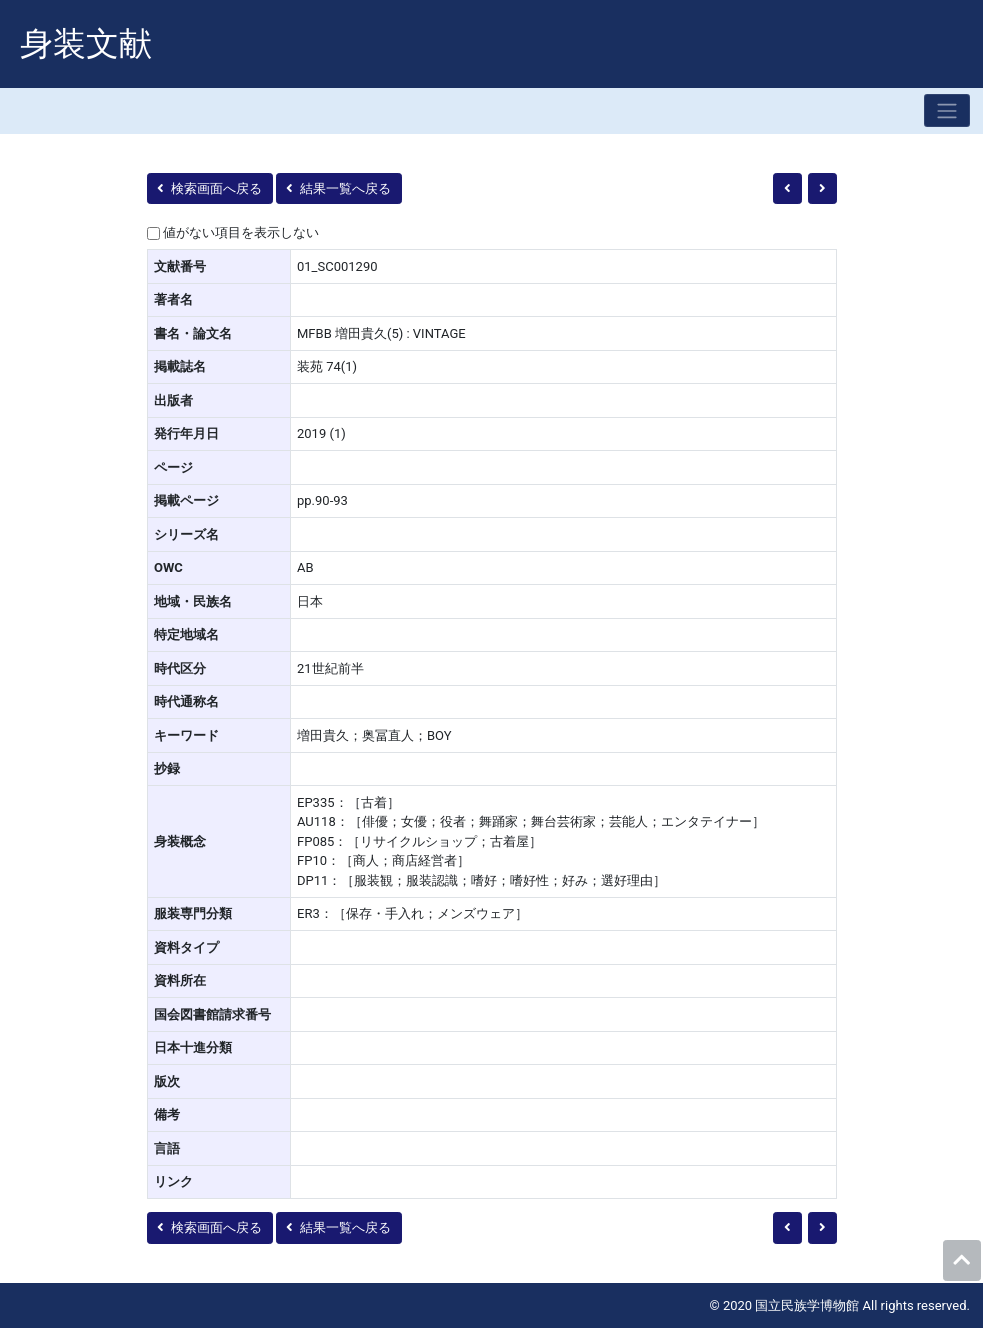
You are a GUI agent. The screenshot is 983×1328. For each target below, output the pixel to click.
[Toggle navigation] (947, 110)
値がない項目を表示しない (241, 232)
